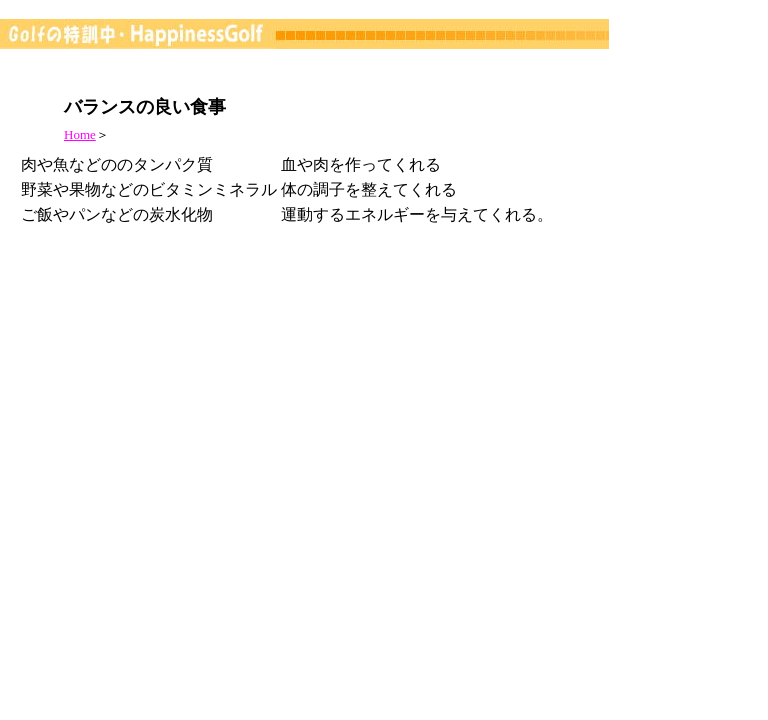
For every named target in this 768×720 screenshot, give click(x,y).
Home (80, 134)
